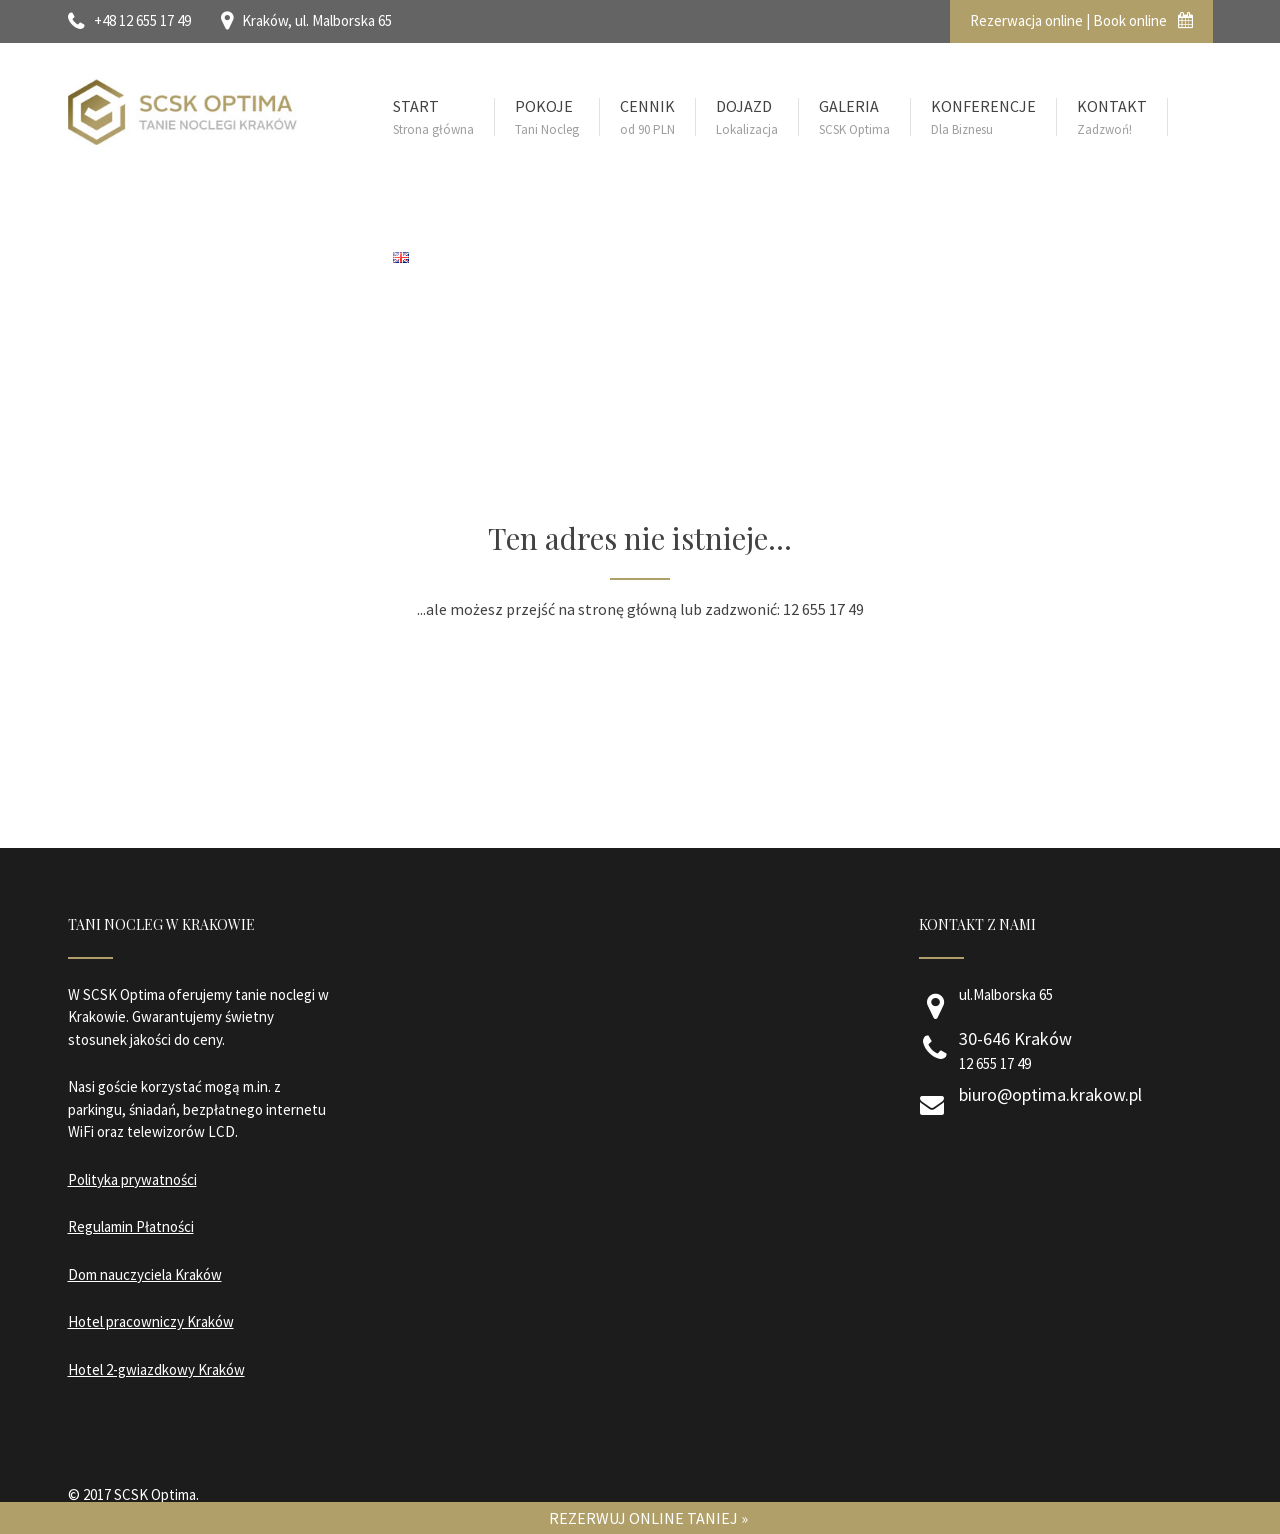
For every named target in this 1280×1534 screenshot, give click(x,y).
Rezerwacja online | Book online (1081, 20)
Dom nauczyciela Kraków (145, 1274)
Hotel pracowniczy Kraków (151, 1321)
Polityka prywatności (132, 1179)
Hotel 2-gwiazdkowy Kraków (156, 1369)
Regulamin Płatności (131, 1226)
